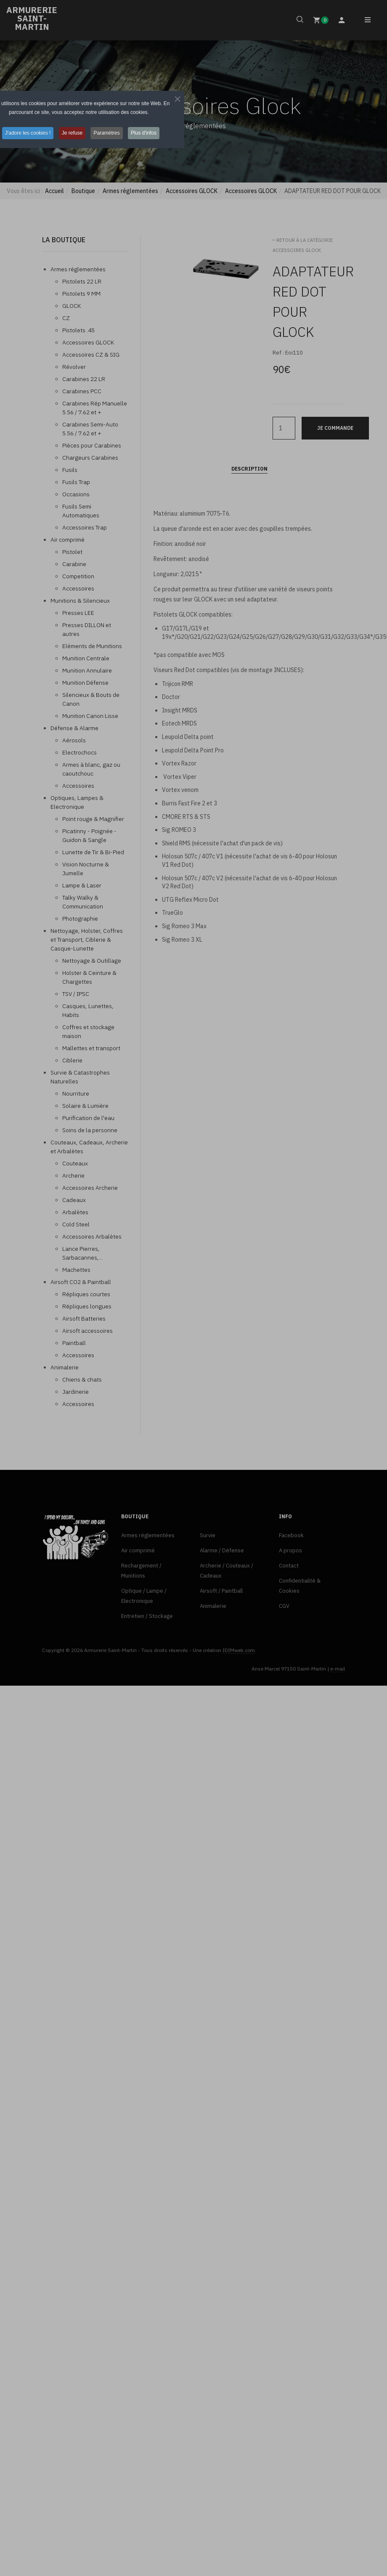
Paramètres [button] (108, 164)
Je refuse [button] (71, 164)
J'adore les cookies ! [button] (26, 164)
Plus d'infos (146, 164)
